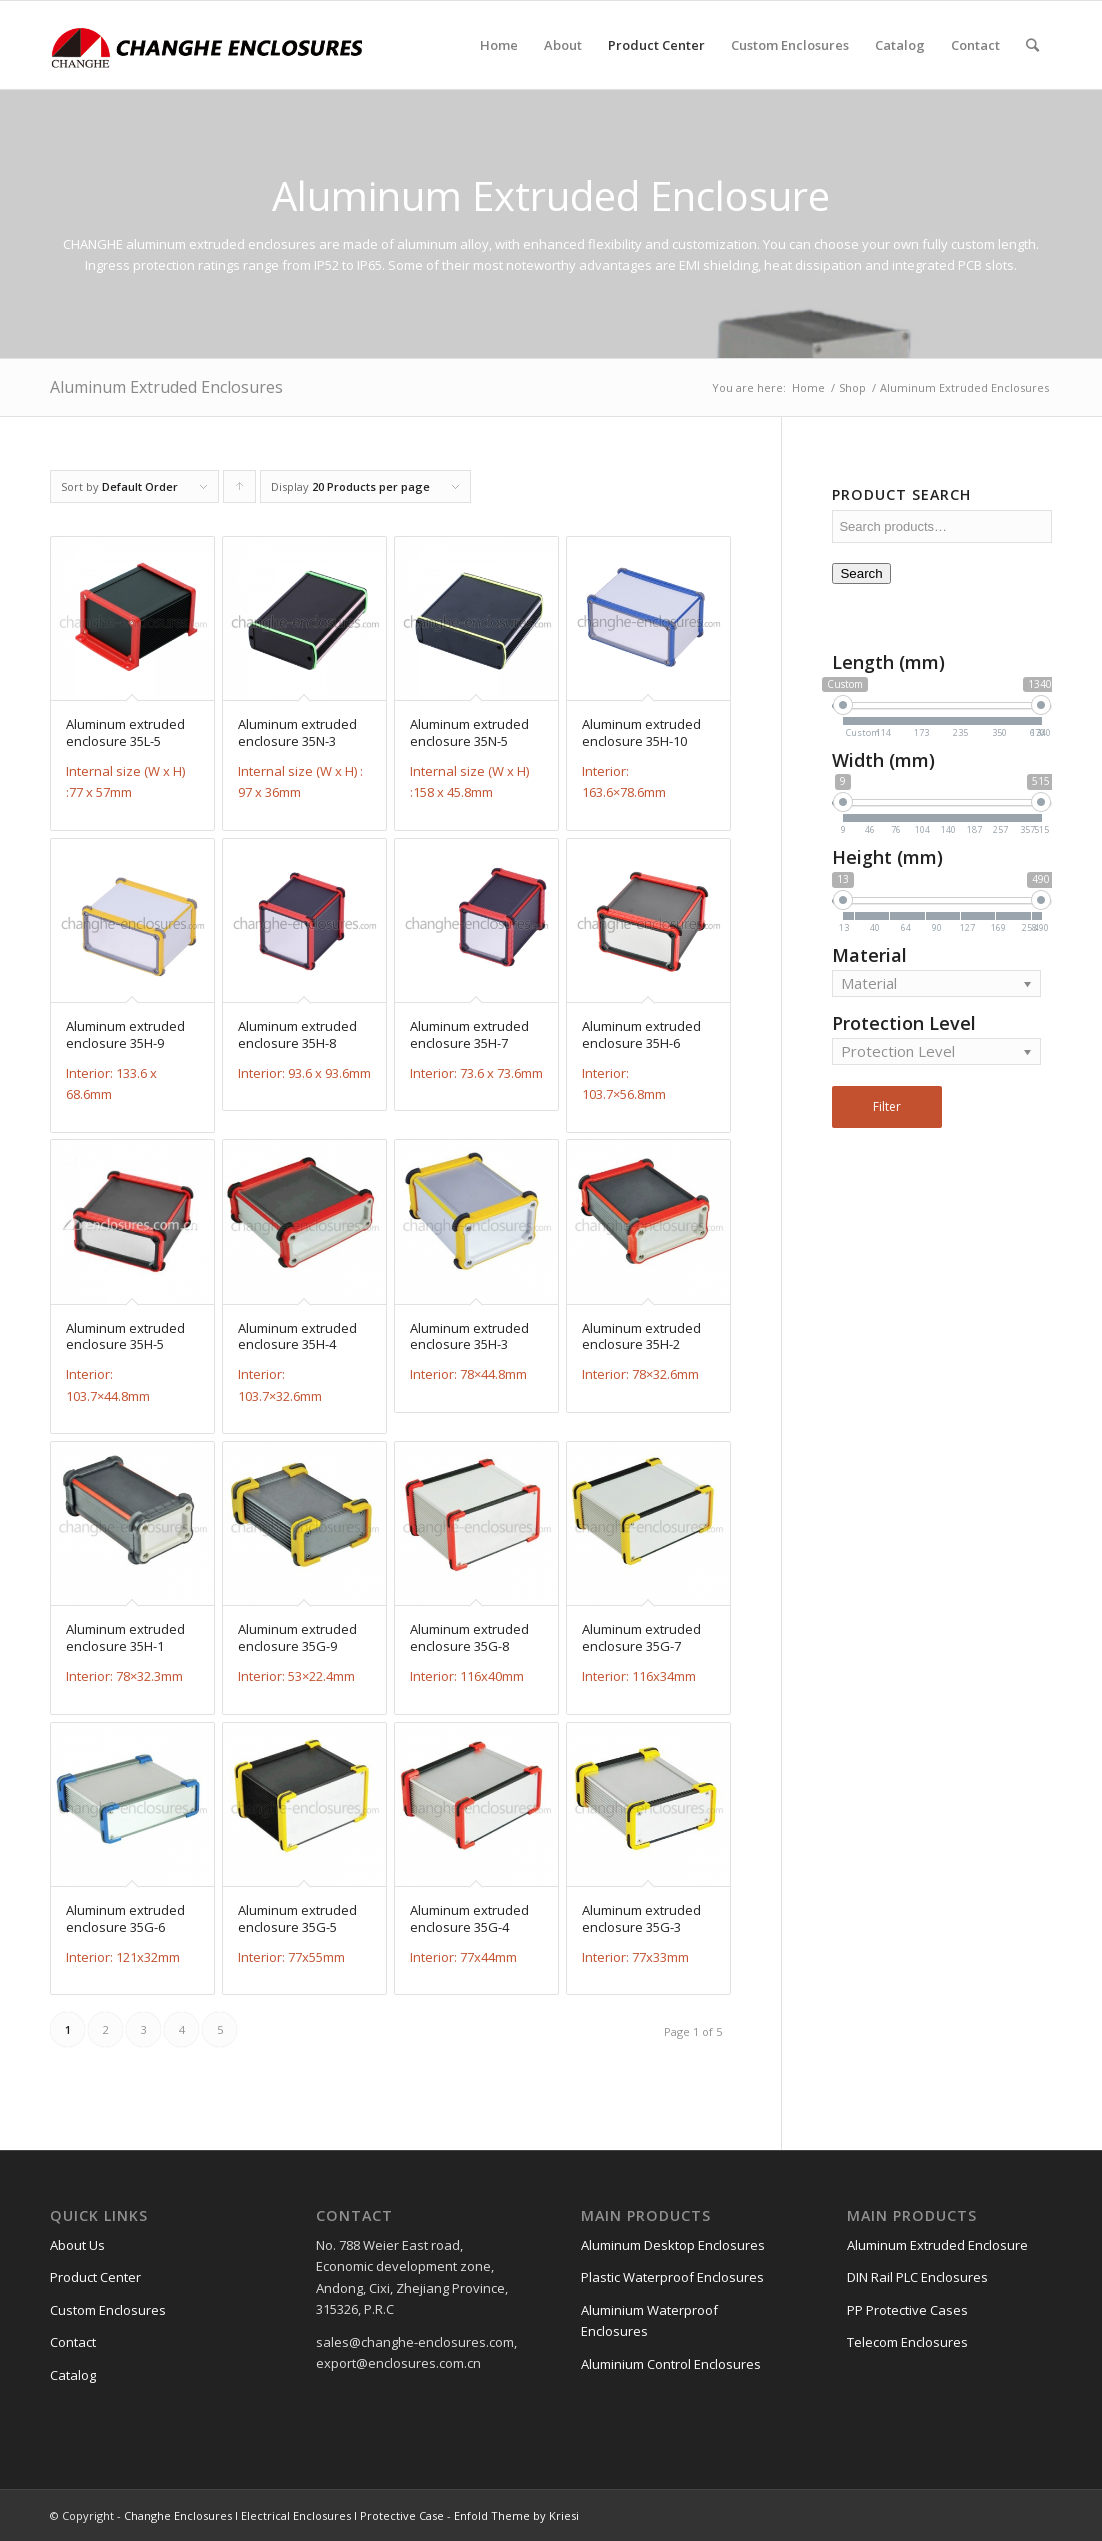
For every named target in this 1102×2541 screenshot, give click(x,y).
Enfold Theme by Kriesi (516, 2515)
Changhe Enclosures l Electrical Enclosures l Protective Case (284, 2515)
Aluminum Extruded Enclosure (937, 2245)
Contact (73, 2342)
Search (861, 573)
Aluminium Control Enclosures (671, 2364)
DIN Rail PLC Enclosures (917, 2277)
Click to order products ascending (240, 491)
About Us (77, 2245)
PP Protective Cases (907, 2310)
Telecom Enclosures (907, 2342)
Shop (852, 387)
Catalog (73, 2375)
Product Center (95, 2277)
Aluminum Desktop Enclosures (673, 2245)
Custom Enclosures (108, 2310)
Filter (887, 1106)
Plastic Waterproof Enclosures (672, 2277)
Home (808, 387)
